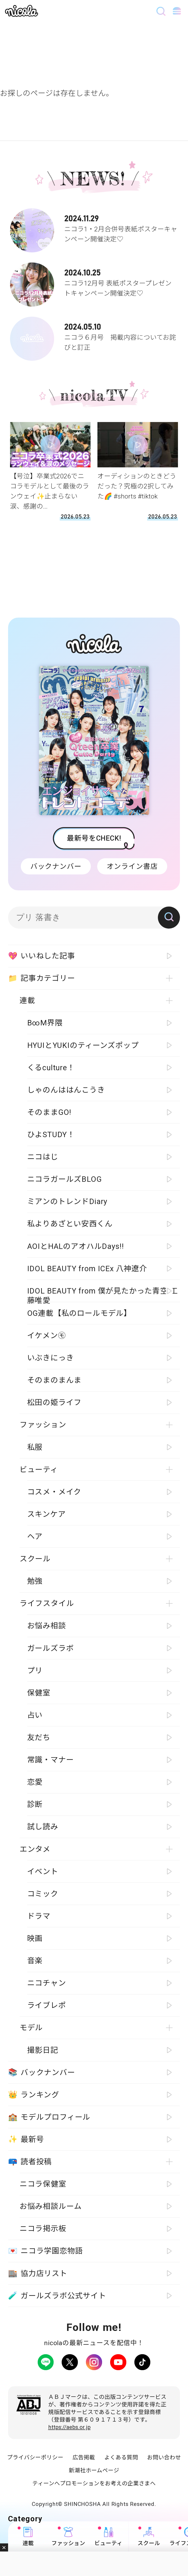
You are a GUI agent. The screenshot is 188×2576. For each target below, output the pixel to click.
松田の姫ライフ (54, 1402)
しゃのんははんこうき (66, 1090)
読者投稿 (30, 2161)
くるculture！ (51, 1067)
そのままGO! (49, 1112)
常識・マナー (50, 1759)
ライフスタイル (47, 1603)
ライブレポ (46, 2005)
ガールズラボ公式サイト (57, 2296)
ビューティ (108, 2536)
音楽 (35, 1960)
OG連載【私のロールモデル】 (79, 1313)
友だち (38, 1737)
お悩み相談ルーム (51, 2206)
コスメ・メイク (54, 1491)
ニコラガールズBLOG (64, 1179)
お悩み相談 (46, 1625)
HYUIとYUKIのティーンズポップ (83, 1045)
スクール (149, 2536)
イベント (42, 1871)
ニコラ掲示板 (43, 2228)
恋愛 (35, 1782)
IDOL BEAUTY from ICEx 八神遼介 (87, 1268)
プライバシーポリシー (35, 2457)
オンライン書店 (132, 866)
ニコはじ (42, 1156)
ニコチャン (46, 1983)
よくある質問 (121, 2457)
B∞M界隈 (45, 1022)
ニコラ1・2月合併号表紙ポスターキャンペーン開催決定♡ (94, 226)
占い (35, 1715)
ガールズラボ (50, 1648)
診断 (35, 1804)
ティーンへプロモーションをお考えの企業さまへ (94, 2483)
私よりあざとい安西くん (70, 1223)
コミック (42, 1893)
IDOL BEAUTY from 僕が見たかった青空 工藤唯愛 (102, 1294)
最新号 (26, 2139)
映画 (35, 1938)
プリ (35, 1670)
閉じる (4, 2547)
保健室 (38, 1692)
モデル (31, 2027)
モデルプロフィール (49, 2117)
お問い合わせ (164, 2457)
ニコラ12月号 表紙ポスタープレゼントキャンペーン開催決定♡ (94, 280)
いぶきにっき (50, 1357)
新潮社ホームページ (94, 2470)
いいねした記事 (41, 956)
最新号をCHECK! (94, 838)
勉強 (35, 1581)
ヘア (35, 1536)
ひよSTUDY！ (51, 1134)
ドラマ (38, 1916)
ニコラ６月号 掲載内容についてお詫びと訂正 (94, 335)
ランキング (33, 2095)
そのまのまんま (54, 1380)
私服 (35, 1447)
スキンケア (46, 1514)
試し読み (42, 1826)
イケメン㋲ (46, 1335)
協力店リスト (37, 2273)
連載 (28, 2536)
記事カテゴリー (41, 978)
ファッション (68, 2536)
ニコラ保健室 (43, 2184)
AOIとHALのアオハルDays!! (75, 1246)
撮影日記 (42, 2050)
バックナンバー (56, 866)
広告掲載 (83, 2457)
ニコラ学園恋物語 (45, 2251)
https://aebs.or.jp (69, 2427)
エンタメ (35, 1849)
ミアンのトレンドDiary (67, 1201)
